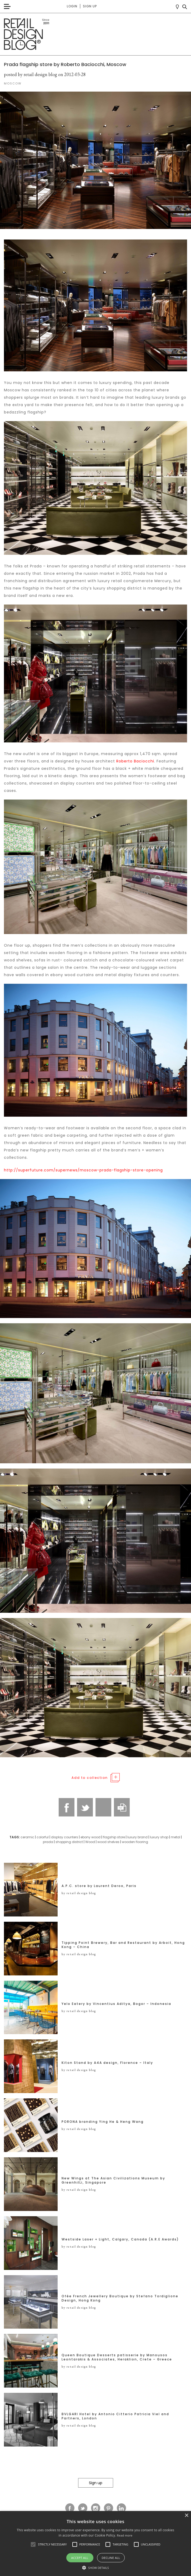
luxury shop (159, 1837)
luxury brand (137, 1837)
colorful (43, 1837)
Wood (90, 1842)
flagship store (114, 1837)
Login (72, 6)
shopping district (69, 1842)
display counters (64, 1837)
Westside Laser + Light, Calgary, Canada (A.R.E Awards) (120, 2239)
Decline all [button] (111, 2558)
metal (175, 1837)
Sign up (90, 6)
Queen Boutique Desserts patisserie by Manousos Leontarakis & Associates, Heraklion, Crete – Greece (117, 2357)
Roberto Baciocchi (135, 761)
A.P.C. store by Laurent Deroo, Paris (99, 1886)
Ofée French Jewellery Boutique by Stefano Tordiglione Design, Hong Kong (120, 2298)
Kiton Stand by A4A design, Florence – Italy (107, 2063)
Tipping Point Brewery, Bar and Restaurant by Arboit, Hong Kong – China (123, 1945)
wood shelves (108, 1842)
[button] (33, 2544)
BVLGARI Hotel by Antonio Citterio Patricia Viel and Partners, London (115, 2416)
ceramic (27, 1837)
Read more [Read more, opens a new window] (124, 2535)
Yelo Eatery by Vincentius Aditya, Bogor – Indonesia (116, 2004)
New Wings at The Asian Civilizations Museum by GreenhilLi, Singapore (113, 2180)
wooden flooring (135, 1842)
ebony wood (90, 1837)
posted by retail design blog (30, 74)
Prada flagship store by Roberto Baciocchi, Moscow (65, 64)
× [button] (186, 2516)
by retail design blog (79, 1893)
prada (48, 1842)
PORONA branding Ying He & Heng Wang (103, 2122)
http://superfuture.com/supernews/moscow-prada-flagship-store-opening (83, 1170)
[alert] (95, 2543)
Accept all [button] (79, 2558)
